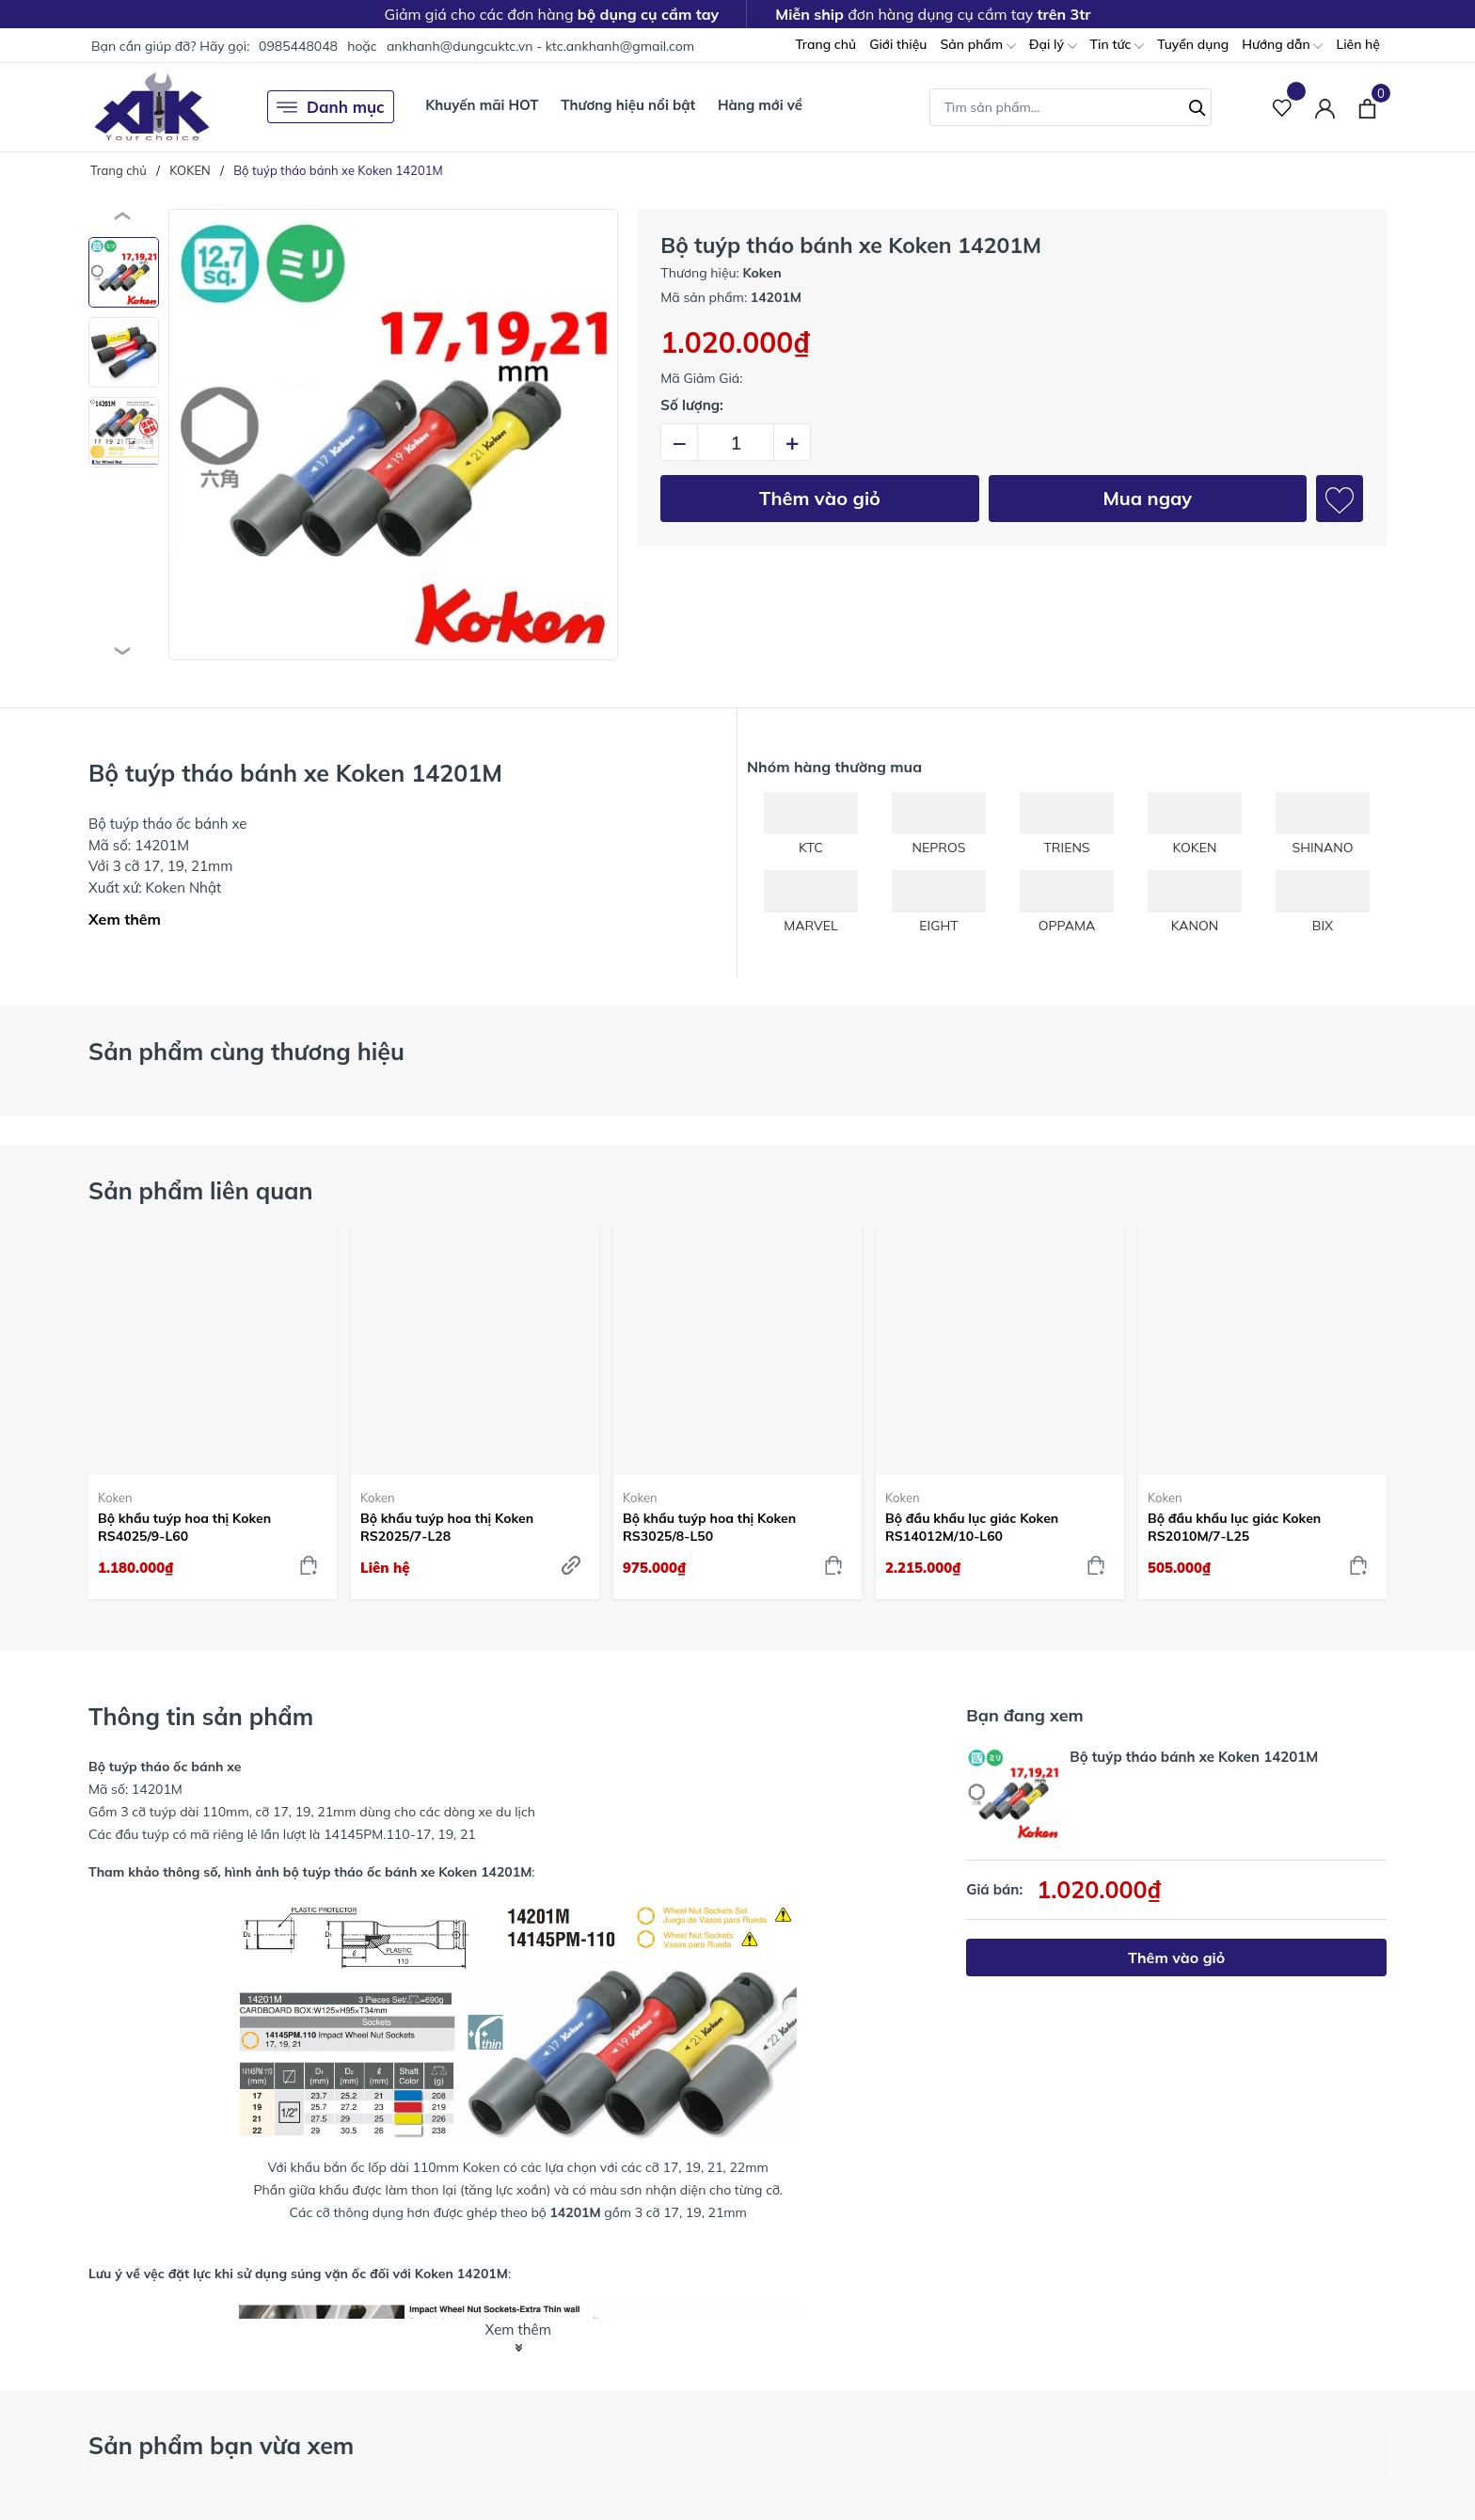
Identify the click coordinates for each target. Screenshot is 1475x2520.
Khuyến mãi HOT (481, 105)
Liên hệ (1358, 44)
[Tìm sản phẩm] (1070, 107)
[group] (393, 434)
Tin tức (1117, 45)
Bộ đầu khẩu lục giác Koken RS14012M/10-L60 (971, 1527)
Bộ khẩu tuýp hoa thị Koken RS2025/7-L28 (446, 1527)
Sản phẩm (977, 45)
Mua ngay (1147, 498)
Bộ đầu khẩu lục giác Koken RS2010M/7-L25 (1234, 1527)
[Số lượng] (735, 442)
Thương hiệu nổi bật (628, 105)
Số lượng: (691, 405)
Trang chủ (825, 44)
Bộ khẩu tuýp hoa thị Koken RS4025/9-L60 (184, 1527)
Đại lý (1053, 45)
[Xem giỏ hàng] (1367, 106)
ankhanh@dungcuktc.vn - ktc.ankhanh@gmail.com (540, 46)
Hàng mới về (760, 105)
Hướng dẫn (1282, 45)
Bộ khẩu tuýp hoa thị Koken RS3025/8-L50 (709, 1527)
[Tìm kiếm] (1197, 105)
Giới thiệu (898, 44)
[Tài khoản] (1325, 107)
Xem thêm (124, 919)
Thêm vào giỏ (819, 498)
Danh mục (331, 107)
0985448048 (298, 46)
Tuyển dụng (1193, 44)
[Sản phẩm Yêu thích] (1283, 107)
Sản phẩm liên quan (200, 1190)
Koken (115, 1497)
